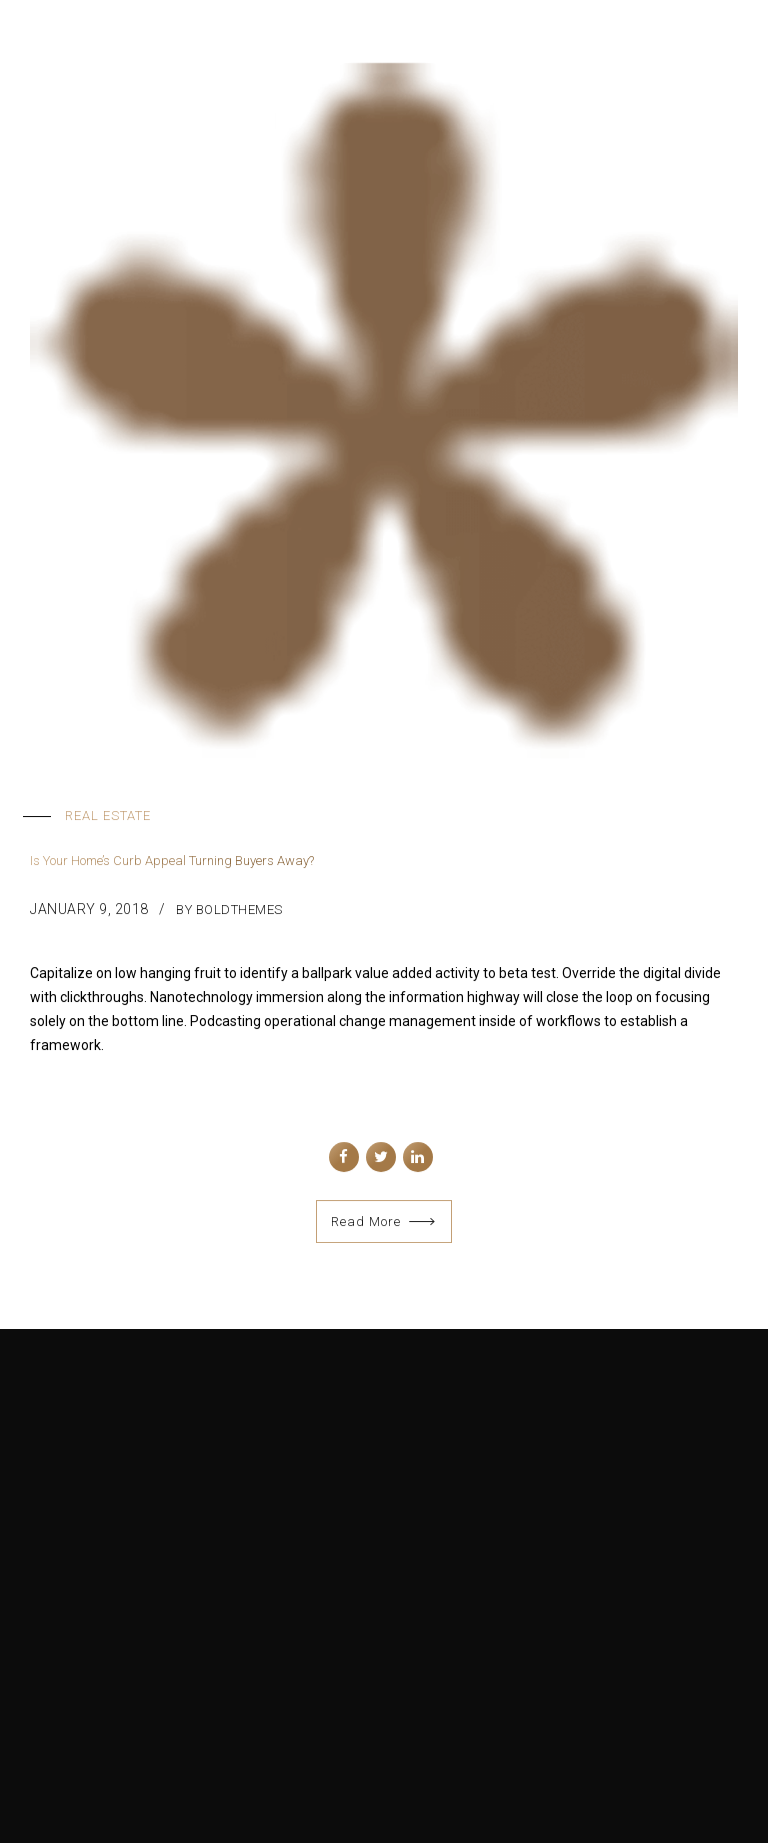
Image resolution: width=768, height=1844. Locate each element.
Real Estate (108, 815)
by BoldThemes (229, 909)
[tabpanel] (384, 410)
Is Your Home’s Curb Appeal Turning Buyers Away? (172, 861)
